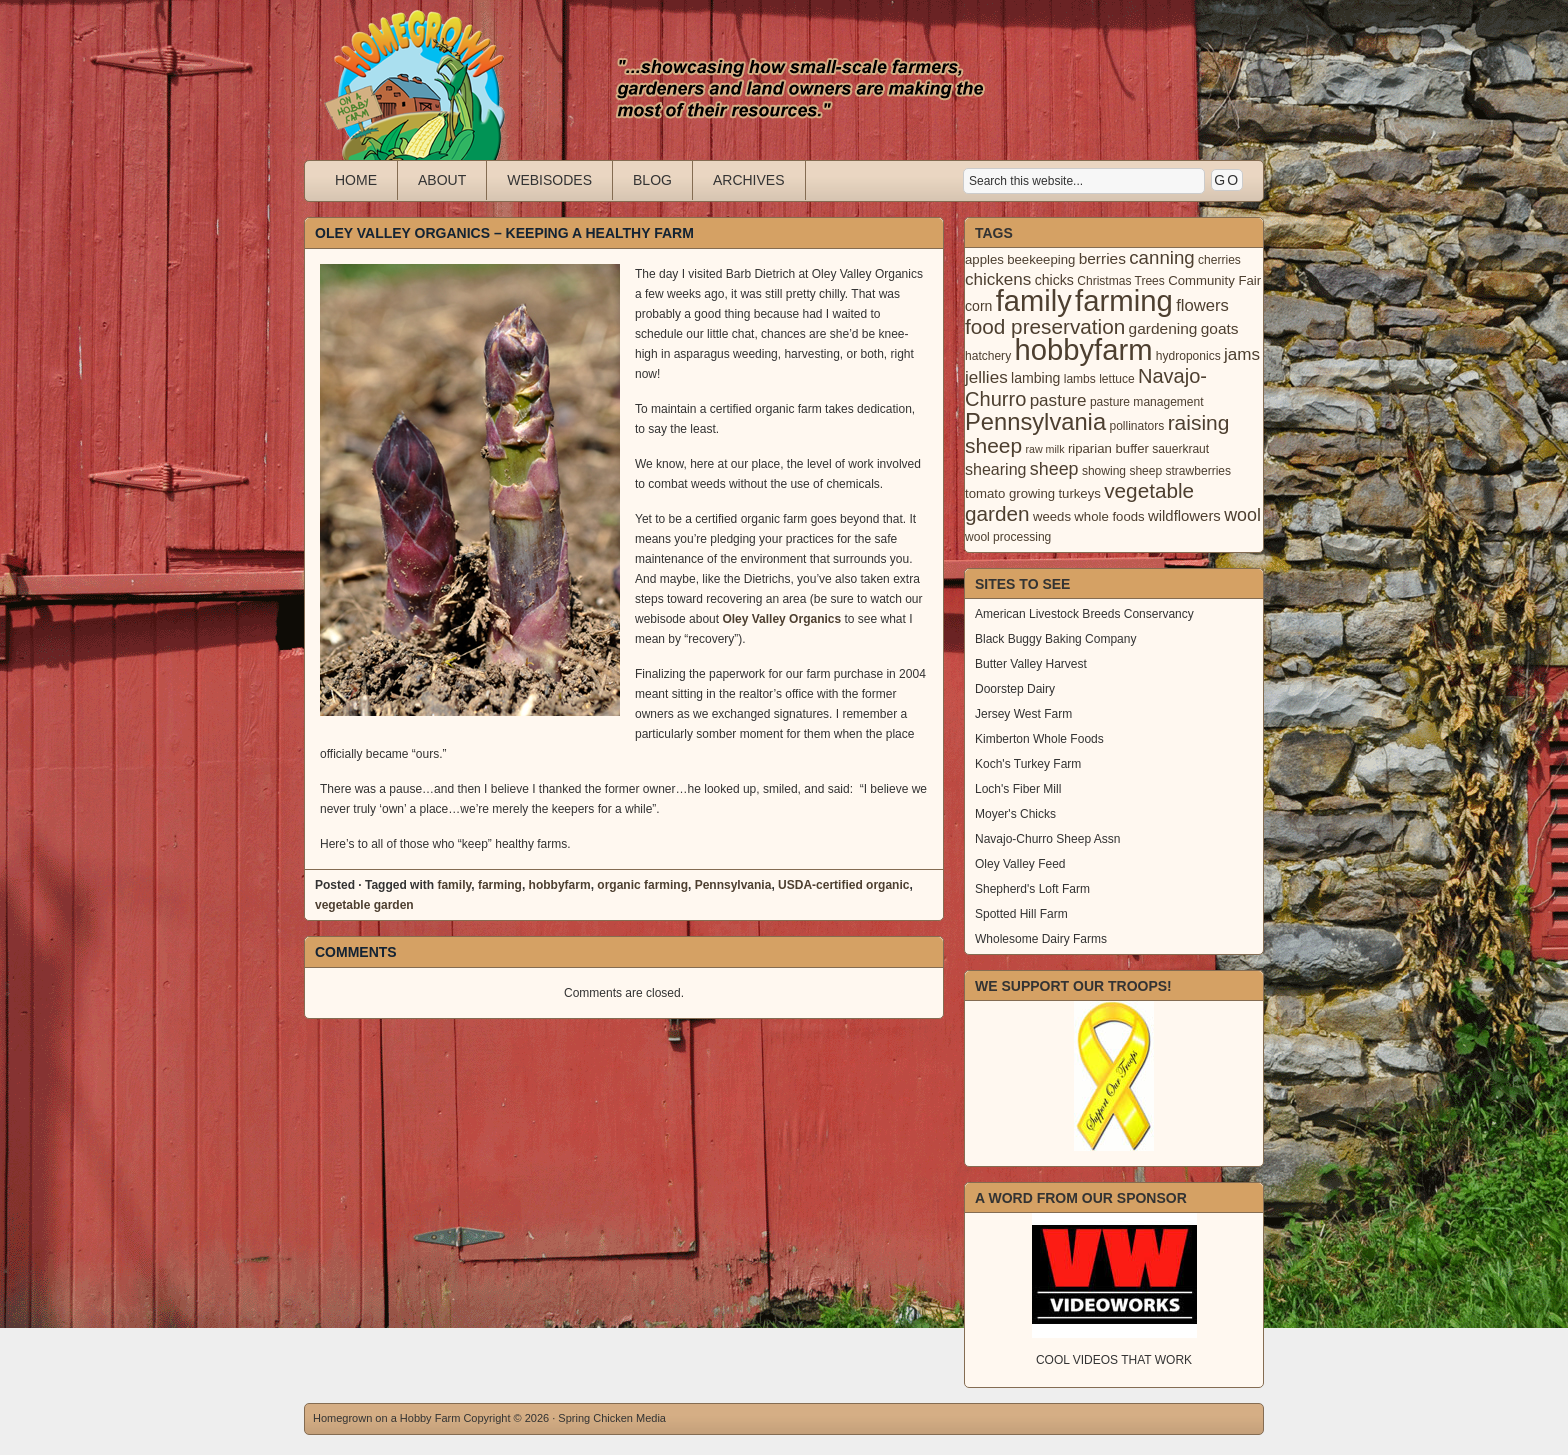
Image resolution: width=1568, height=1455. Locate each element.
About (442, 180)
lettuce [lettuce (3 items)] (1116, 379)
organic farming (642, 885)
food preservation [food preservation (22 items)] (1045, 326)
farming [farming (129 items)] (1124, 300)
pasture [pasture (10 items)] (1058, 400)
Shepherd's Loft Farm (1032, 889)
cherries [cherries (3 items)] (1219, 260)
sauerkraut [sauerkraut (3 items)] (1180, 449)
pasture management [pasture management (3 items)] (1147, 402)
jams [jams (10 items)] (1242, 354)
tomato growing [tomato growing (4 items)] (1010, 493)
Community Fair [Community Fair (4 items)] (1214, 280)
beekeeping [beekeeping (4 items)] (1041, 259)
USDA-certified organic (843, 885)
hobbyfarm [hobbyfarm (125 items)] (1084, 350)
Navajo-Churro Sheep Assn (1047, 839)
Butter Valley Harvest (1031, 664)
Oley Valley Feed (1020, 864)
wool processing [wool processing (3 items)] (1008, 537)
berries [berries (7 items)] (1102, 258)
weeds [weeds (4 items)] (1052, 516)
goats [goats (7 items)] (1220, 328)
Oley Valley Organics (783, 619)
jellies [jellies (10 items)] (986, 377)
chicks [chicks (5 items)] (1054, 280)
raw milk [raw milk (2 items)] (1044, 449)
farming (500, 885)
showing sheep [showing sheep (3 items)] (1122, 471)
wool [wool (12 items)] (1242, 515)
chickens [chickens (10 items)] (998, 279)
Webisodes (549, 180)
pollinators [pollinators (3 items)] (1136, 426)
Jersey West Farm (1023, 714)
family (454, 885)
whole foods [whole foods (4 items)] (1109, 516)
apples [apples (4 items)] (984, 259)
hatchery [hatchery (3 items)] (988, 356)
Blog (652, 180)
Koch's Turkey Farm (1028, 764)
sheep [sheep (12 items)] (1054, 469)
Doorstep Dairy (1015, 689)
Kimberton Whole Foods (1039, 739)
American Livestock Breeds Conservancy (1084, 614)
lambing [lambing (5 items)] (1035, 378)
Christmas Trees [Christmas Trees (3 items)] (1121, 281)
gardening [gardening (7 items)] (1163, 328)
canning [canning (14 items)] (1161, 257)
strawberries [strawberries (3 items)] (1199, 471)
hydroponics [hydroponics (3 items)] (1188, 356)
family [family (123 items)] (1034, 301)
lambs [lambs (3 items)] (1080, 379)
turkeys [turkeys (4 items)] (1079, 493)
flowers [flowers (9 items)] (1202, 305)
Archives (749, 180)
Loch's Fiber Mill (1018, 789)
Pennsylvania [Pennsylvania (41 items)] (1035, 422)
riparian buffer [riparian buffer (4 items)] (1108, 448)
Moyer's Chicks (1015, 814)
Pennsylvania (733, 885)
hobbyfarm (560, 885)
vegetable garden (364, 905)
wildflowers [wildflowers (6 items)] (1184, 516)
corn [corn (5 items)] (978, 306)
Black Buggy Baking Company (1055, 639)
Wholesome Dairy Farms (1041, 939)
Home (356, 180)
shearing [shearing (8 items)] (996, 469)
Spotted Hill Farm (1021, 914)
